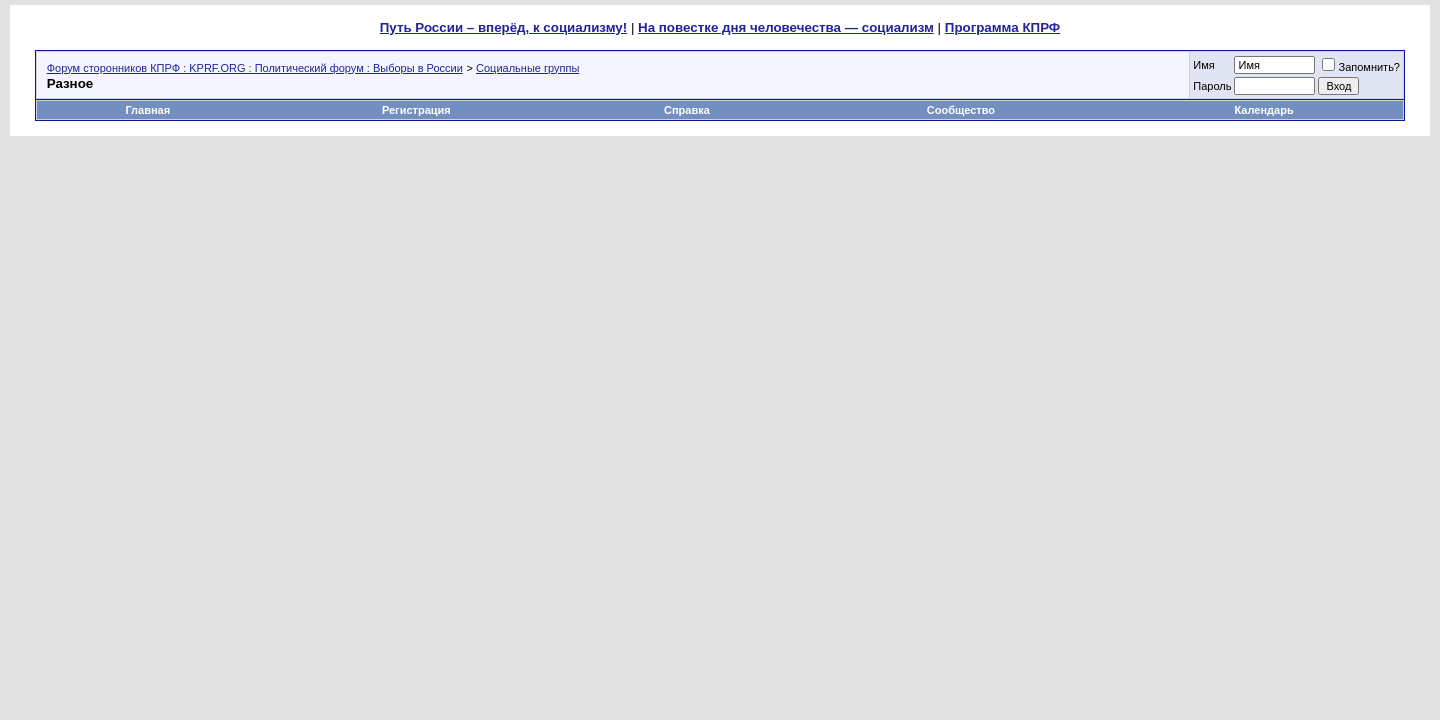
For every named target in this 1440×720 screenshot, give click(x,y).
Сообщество (962, 110)
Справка (687, 110)
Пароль (1212, 86)
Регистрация (416, 110)
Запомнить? (1361, 67)
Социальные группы (527, 68)
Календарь (1264, 110)
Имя (1203, 65)
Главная (147, 110)
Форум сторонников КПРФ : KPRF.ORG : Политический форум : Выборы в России (255, 68)
